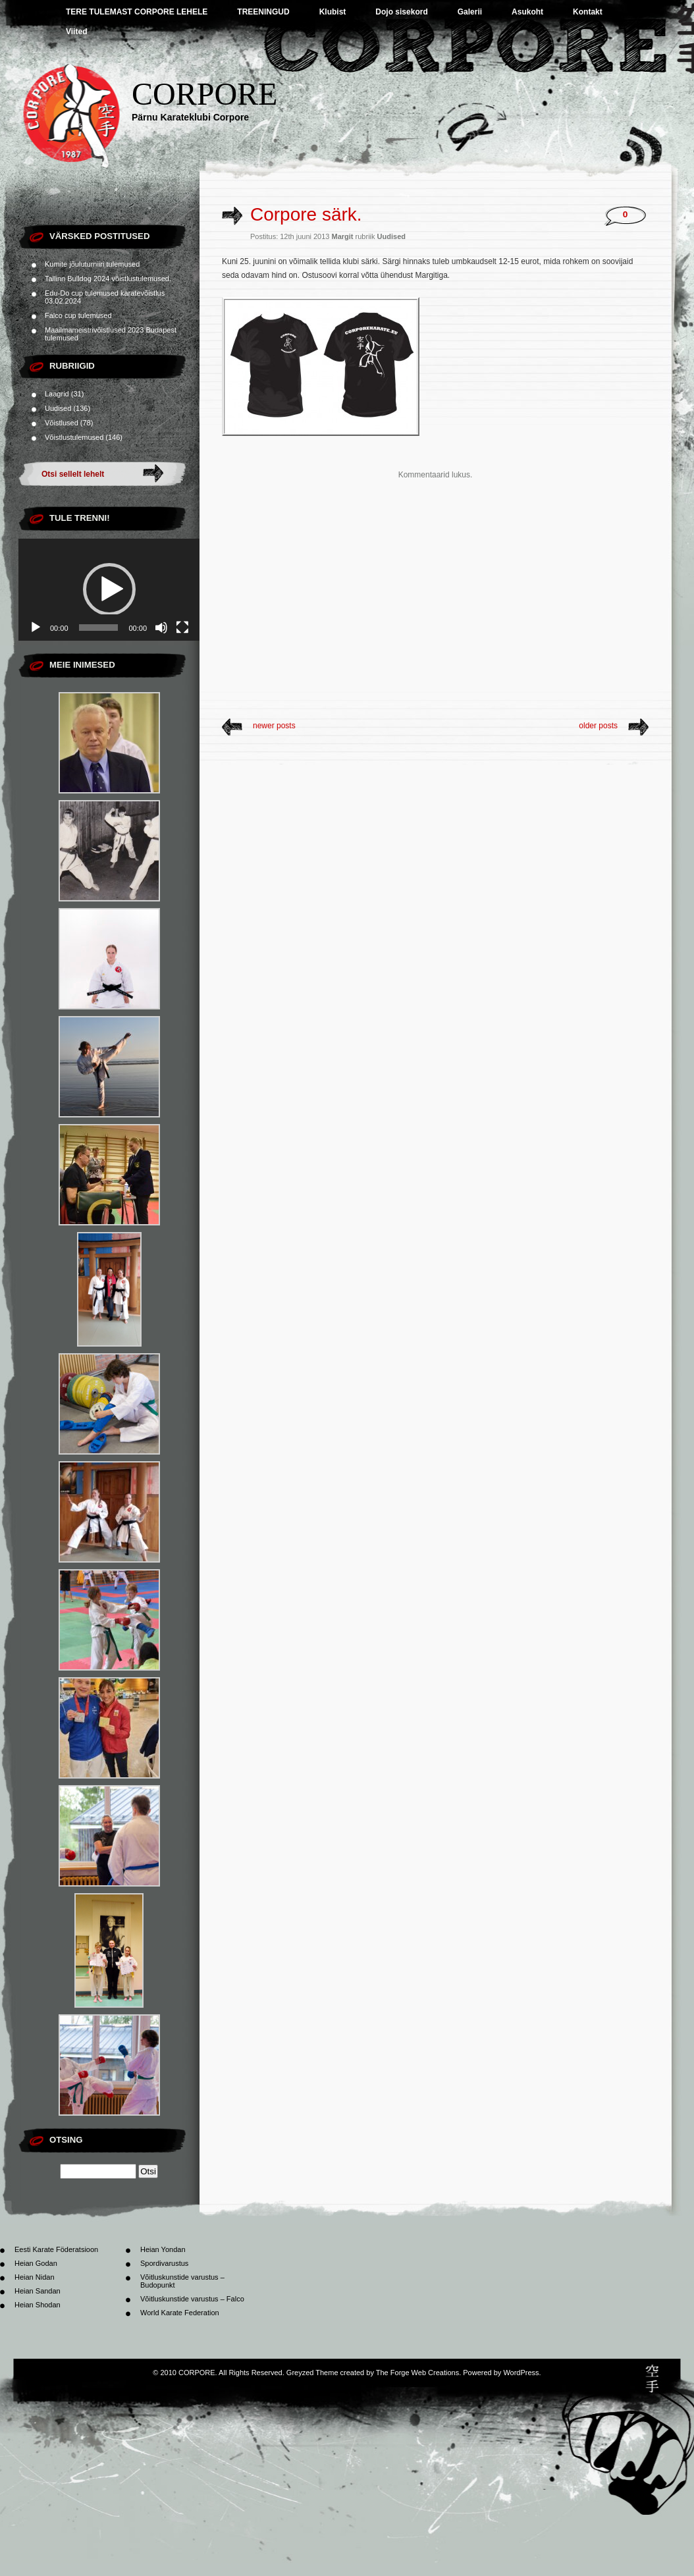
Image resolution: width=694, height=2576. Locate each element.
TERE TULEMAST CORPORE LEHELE (136, 11)
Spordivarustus (164, 2263)
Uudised (58, 408)
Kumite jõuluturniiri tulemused (92, 264)
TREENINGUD (263, 11)
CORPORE (204, 93)
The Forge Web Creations (417, 2372)
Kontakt (587, 11)
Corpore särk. (306, 214)
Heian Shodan (37, 2305)
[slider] (99, 627)
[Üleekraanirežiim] (182, 627)
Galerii (470, 11)
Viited (76, 31)
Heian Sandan (37, 2291)
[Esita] (35, 627)
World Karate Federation (179, 2313)
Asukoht (527, 11)
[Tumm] (161, 627)
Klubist (332, 11)
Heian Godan (35, 2263)
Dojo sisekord (401, 11)
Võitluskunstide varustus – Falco (192, 2299)
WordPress (521, 2372)
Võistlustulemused (74, 437)
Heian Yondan (163, 2249)
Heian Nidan (34, 2277)
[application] (109, 590)
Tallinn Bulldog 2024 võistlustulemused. (108, 278)
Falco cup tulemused (78, 315)
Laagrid (57, 394)
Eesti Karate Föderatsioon (56, 2249)
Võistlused (61, 423)
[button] (109, 589)
